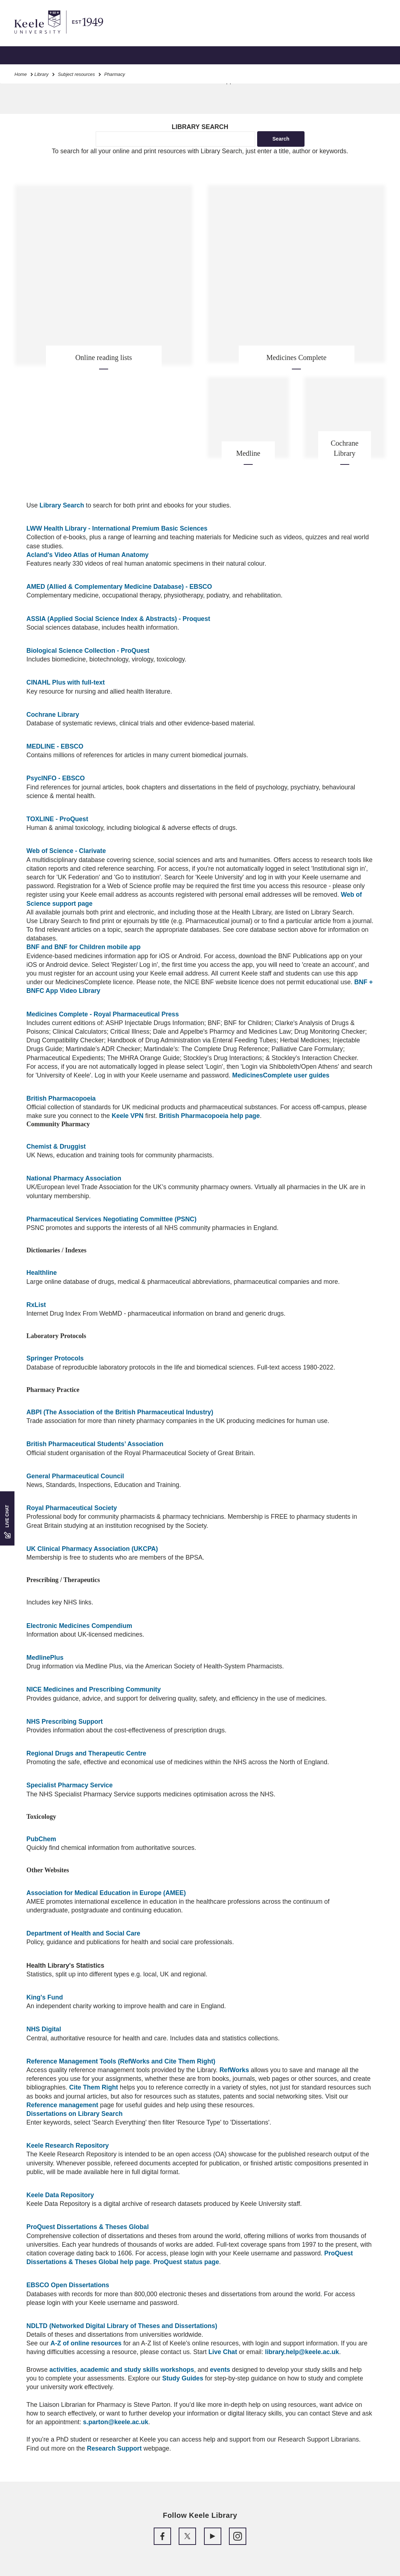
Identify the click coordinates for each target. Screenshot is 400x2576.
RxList (36, 1304)
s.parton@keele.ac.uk (115, 2422)
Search (280, 139)
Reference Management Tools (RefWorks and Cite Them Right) (120, 2061)
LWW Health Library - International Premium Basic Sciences (117, 528)
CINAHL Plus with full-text (65, 682)
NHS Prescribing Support (64, 1721)
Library (41, 74)
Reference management (62, 2105)
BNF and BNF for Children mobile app (83, 947)
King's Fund (44, 1997)
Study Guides (182, 2378)
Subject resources (76, 74)
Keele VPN (128, 1115)
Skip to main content (38, 36)
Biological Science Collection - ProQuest (87, 650)
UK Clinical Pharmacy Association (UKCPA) (92, 1548)
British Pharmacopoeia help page (209, 1115)
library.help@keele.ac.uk (302, 2352)
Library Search (61, 505)
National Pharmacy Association (73, 1178)
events (220, 2369)
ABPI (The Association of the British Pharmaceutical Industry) (119, 1412)
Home (20, 74)
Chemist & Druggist (56, 1146)
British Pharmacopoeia (61, 1098)
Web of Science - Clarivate (66, 850)
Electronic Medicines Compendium (79, 1625)
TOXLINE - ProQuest (57, 819)
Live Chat (222, 2352)
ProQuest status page (186, 2262)
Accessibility (26, 36)
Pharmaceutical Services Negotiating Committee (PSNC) (111, 1219)
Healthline (41, 1272)
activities (63, 2369)
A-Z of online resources (86, 2343)
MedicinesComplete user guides (280, 1075)
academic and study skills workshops (137, 2369)
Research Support (114, 2448)
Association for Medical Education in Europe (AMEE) (106, 1892)
